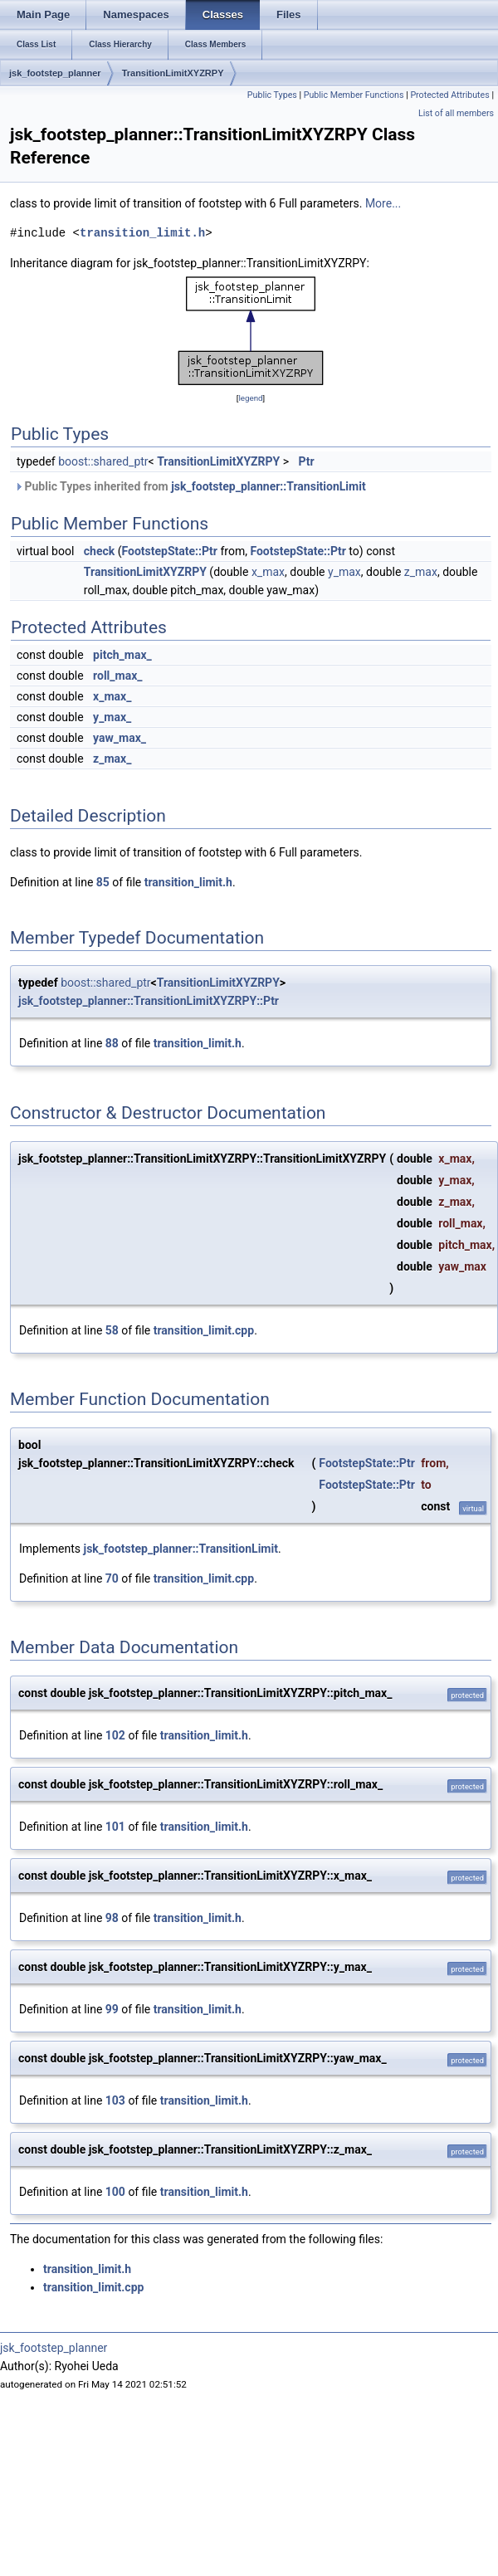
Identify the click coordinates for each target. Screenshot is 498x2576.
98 (112, 1918)
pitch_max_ (122, 654)
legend (250, 397)
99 (112, 2009)
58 (112, 1330)
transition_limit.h (142, 233)
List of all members (456, 113)
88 (112, 1043)
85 (103, 882)
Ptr (307, 461)
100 (115, 2191)
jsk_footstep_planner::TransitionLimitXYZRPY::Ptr (148, 1000)
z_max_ (112, 758)
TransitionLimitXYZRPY (173, 73)
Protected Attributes (449, 95)
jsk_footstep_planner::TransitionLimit (268, 486)
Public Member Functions (354, 95)
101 (115, 1826)
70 (112, 1578)
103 (115, 2100)
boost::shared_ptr (103, 461)
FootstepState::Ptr (169, 551)
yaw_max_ (119, 737)
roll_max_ (117, 675)
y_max (344, 571)
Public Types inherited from (190, 486)
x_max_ (112, 696)
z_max (420, 571)
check (99, 551)
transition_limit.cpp (204, 1330)
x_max (268, 571)
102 (115, 1735)
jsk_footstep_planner (55, 73)
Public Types (272, 95)
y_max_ (112, 717)
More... (383, 203)
